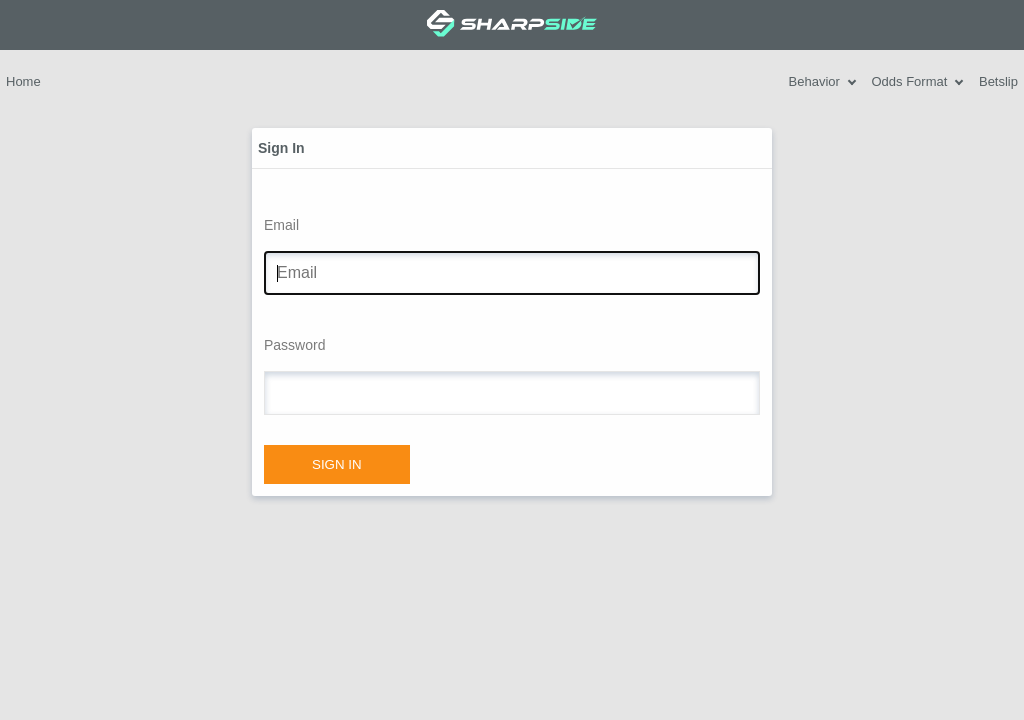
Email (281, 225)
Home (23, 81)
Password (294, 345)
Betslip (998, 81)
